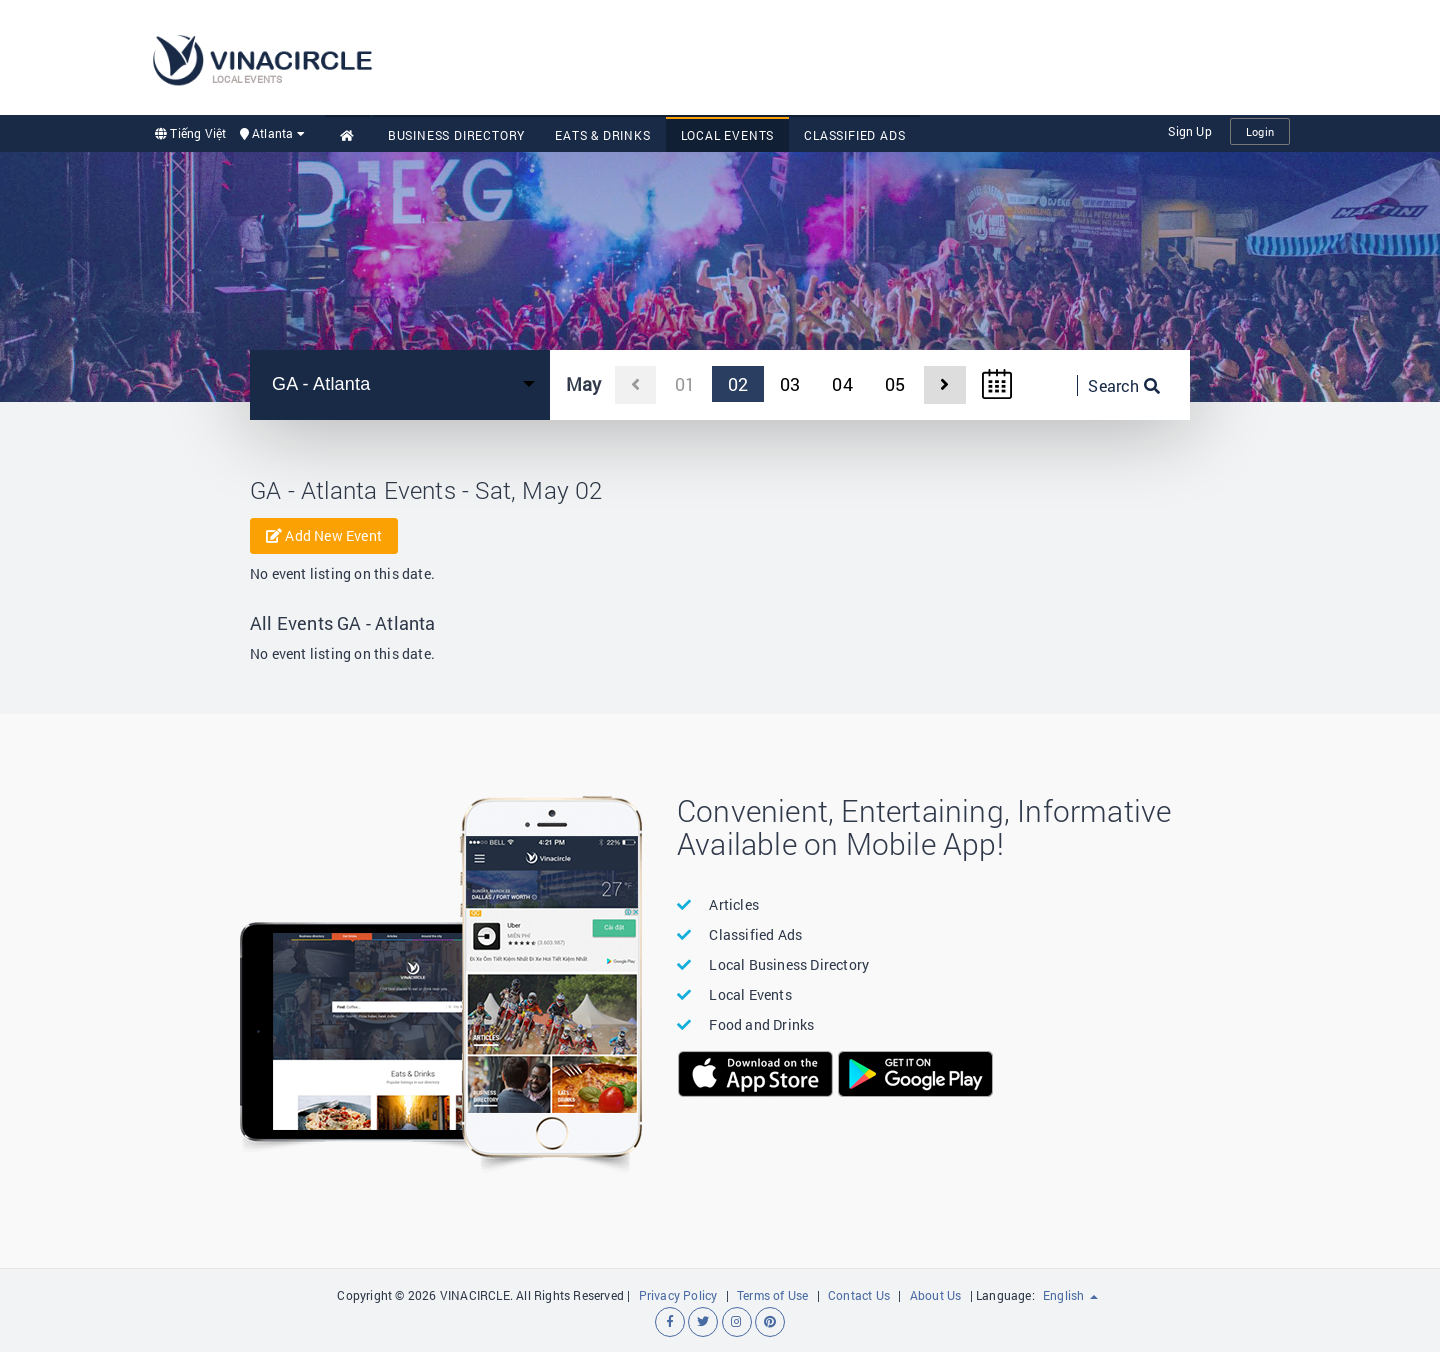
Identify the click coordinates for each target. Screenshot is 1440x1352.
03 (790, 384)
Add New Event (324, 535)
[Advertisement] (926, 55)
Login (1260, 131)
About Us (936, 1295)
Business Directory (456, 135)
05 (895, 384)
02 (738, 384)
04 (842, 384)
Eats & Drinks (602, 135)
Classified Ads (854, 135)
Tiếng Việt (190, 133)
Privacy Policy (678, 1295)
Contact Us (859, 1295)
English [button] (1070, 1295)
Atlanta (272, 133)
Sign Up (1189, 131)
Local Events (728, 135)
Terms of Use (772, 1295)
